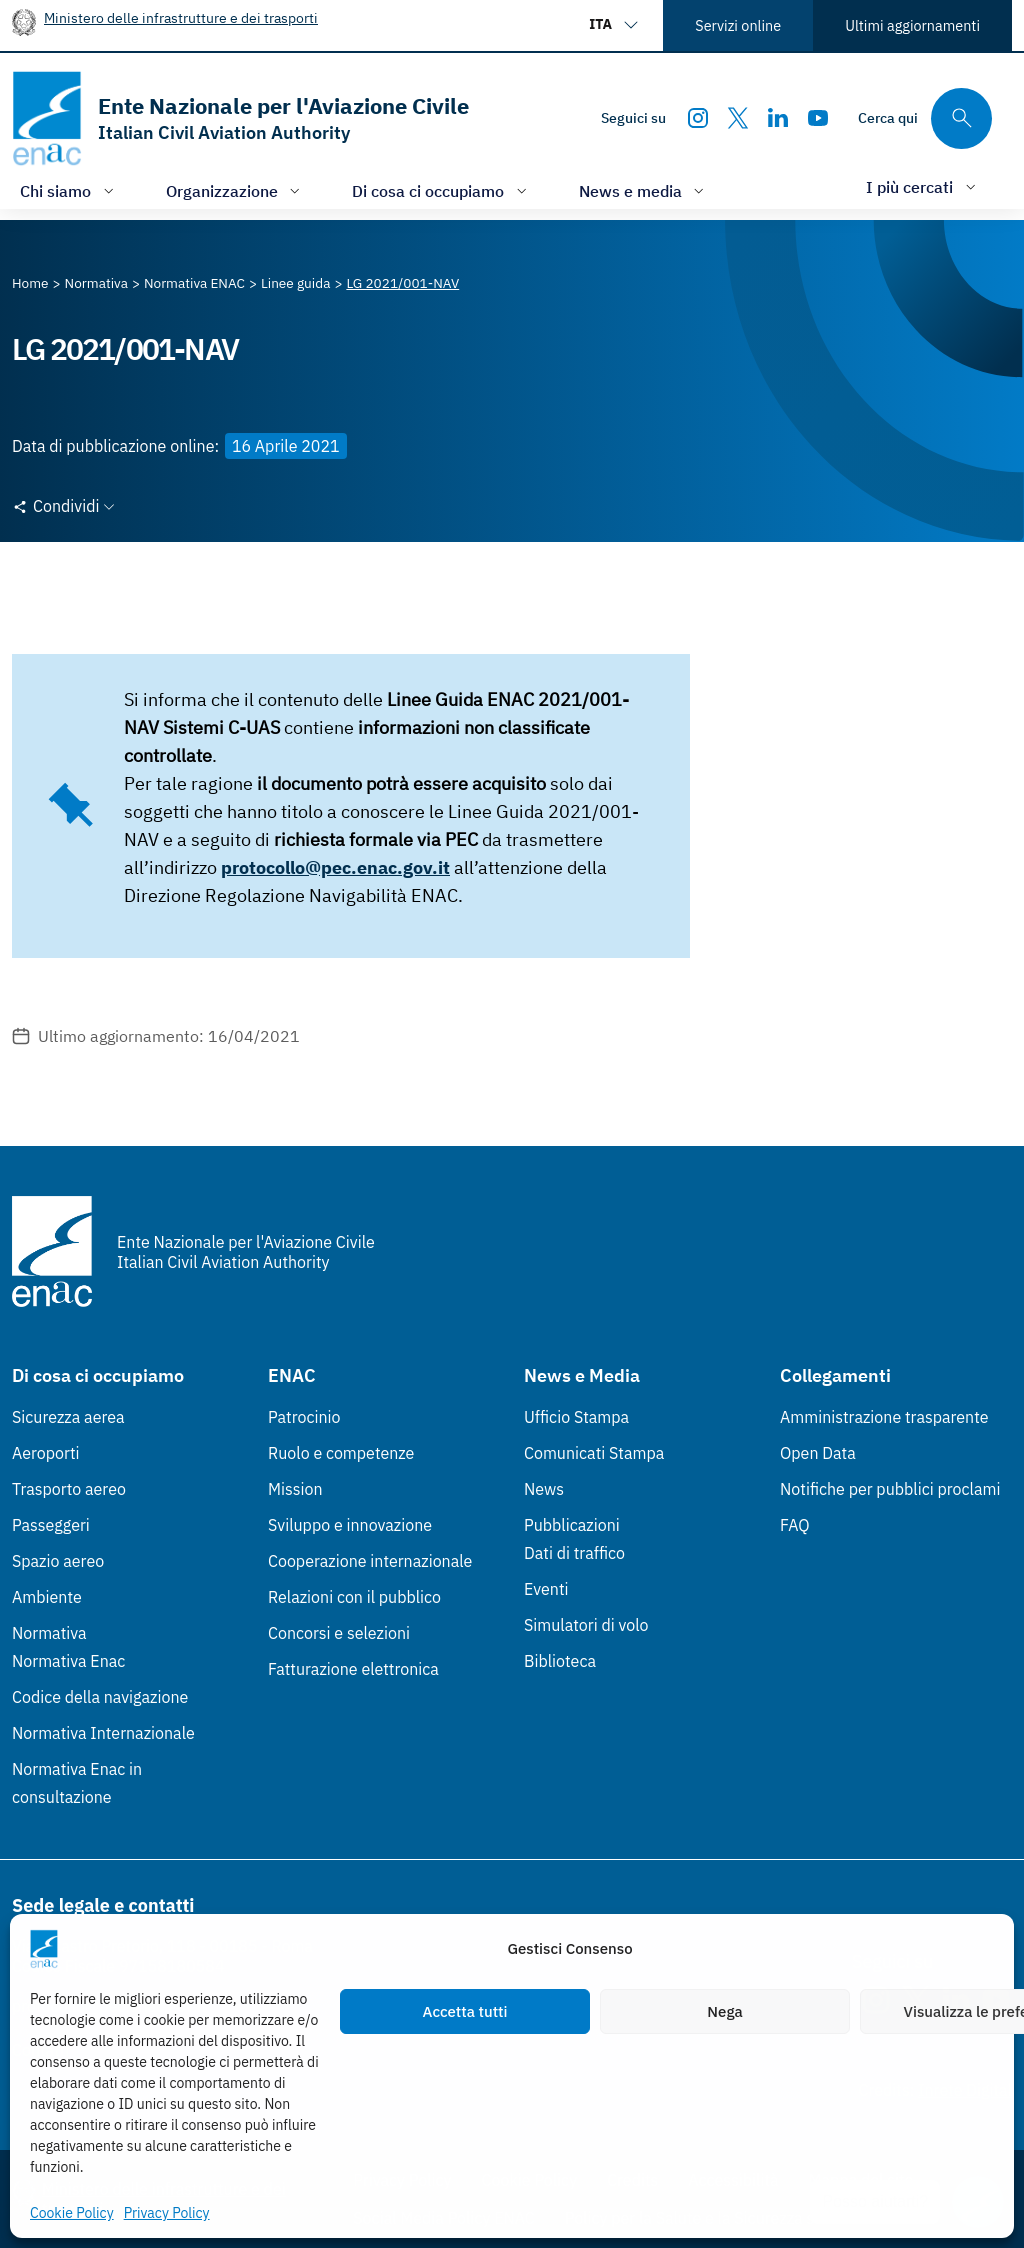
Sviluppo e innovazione (350, 1525)
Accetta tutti (465, 2011)
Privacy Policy (167, 2213)
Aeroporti (46, 1453)
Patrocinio (304, 1417)
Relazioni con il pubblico (354, 1597)
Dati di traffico (574, 1553)
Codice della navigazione (100, 1697)
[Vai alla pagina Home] (30, 283)
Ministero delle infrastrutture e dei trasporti (181, 17)
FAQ (795, 1525)
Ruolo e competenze (341, 1453)
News (544, 1489)
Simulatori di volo (586, 1625)
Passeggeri (51, 1525)
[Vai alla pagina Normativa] (96, 283)
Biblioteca (560, 1661)
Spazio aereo (58, 1561)
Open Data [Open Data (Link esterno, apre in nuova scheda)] (818, 1453)
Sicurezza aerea (68, 1417)
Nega (724, 2011)
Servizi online (738, 25)
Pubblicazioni (572, 1525)
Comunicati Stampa (594, 1453)
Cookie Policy (72, 2213)
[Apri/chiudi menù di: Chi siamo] (69, 190)
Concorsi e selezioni (339, 1633)
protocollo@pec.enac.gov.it (335, 867)
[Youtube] (818, 118)
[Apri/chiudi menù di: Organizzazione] (235, 190)
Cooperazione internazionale (370, 1561)
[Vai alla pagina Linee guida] (295, 283)
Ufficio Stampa (576, 1417)
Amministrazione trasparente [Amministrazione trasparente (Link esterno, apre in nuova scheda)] (884, 1417)
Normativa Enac (68, 1661)
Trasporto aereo (69, 1489)
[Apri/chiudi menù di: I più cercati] (923, 186)
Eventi (546, 1589)
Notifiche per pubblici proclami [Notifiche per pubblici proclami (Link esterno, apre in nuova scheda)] (890, 1489)
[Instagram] (698, 118)
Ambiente (47, 1597)
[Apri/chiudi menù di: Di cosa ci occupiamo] (441, 190)
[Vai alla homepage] (240, 118)
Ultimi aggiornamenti (912, 25)
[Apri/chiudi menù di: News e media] (644, 190)
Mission (295, 1489)
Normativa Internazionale (103, 1733)
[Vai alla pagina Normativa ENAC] (194, 283)
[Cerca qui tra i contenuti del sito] (925, 118)
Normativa (49, 1633)
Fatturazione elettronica (353, 1669)
